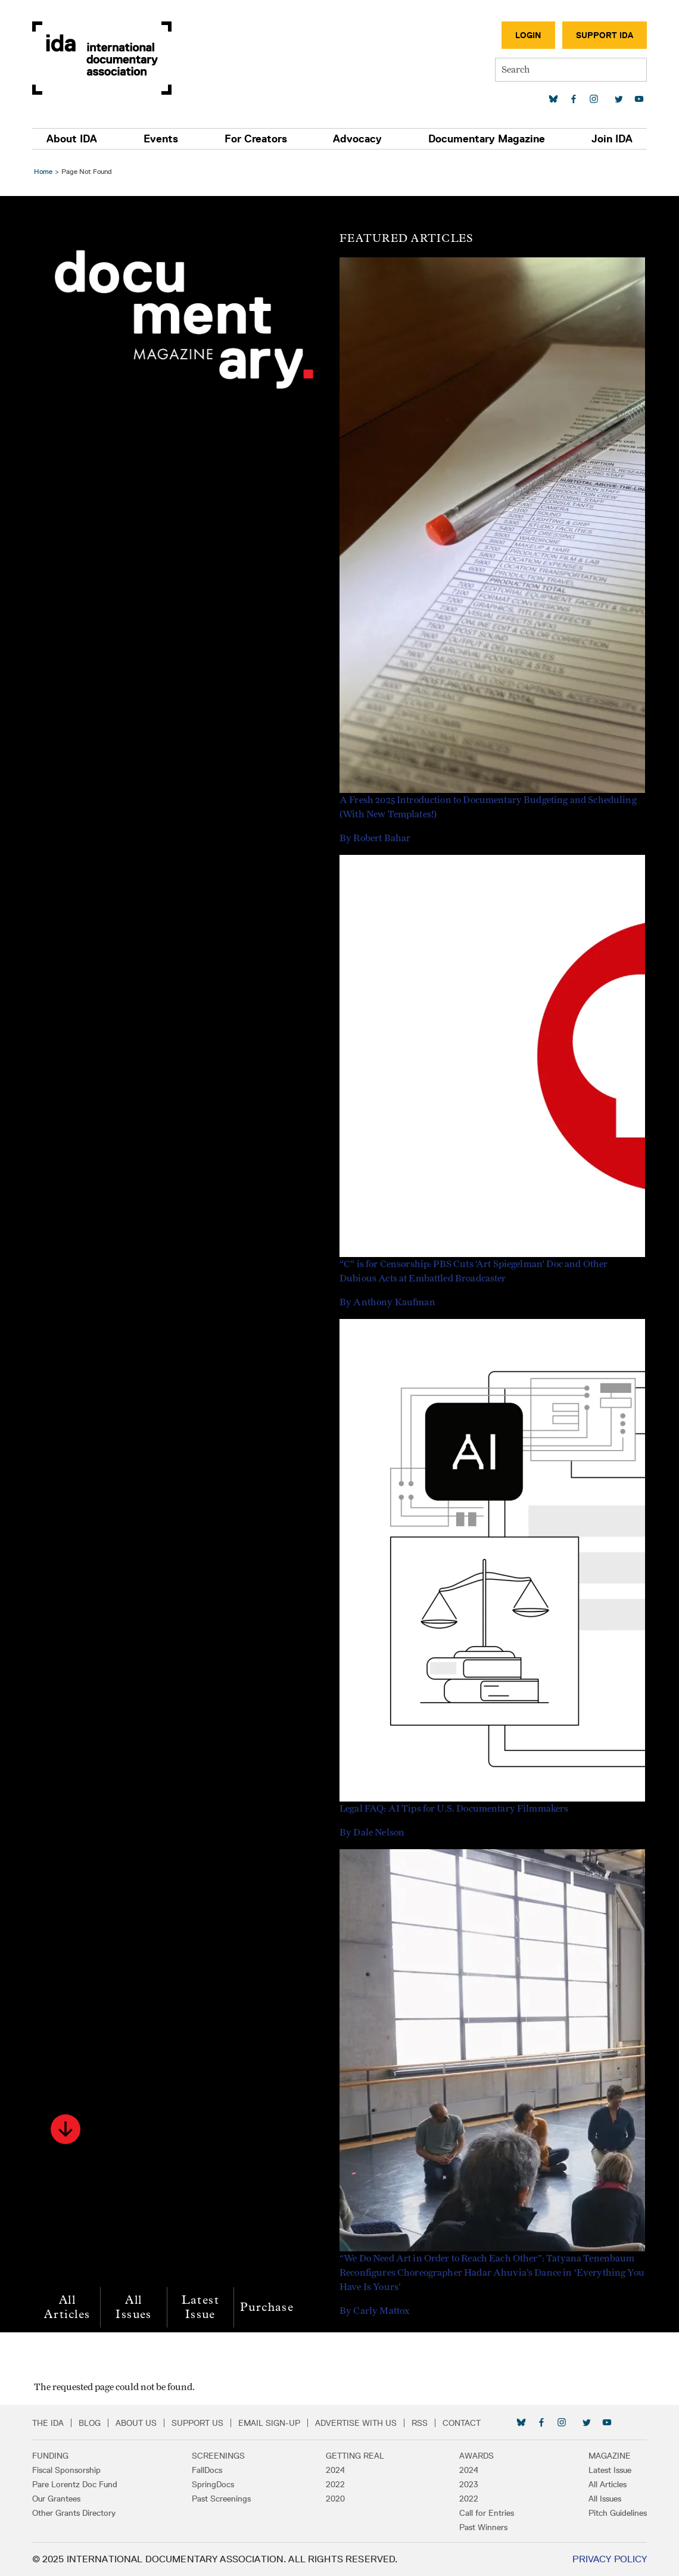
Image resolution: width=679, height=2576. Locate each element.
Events (161, 138)
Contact (463, 2423)
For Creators (256, 138)
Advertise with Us (357, 2423)
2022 (335, 2484)
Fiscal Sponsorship (67, 2470)
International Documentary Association (103, 58)
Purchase (268, 2307)
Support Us (199, 2423)
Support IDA (603, 35)
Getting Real (355, 2455)
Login (527, 35)
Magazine (608, 2455)
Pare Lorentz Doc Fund (76, 2484)
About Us (137, 2423)
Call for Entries (486, 2513)
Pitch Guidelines (616, 2513)
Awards (476, 2455)
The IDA (49, 2423)
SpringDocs (214, 2484)
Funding (51, 2455)
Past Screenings (222, 2498)
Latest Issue (201, 2307)
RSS (421, 2423)
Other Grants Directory (75, 2513)
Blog (91, 2423)
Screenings (219, 2455)
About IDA (73, 138)
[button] (67, 2129)
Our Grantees (57, 2498)
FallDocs (208, 2470)
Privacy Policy (608, 2559)
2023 (468, 2484)
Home (45, 171)
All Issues (135, 2307)
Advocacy (357, 138)
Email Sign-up (270, 2423)
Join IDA (610, 138)
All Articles (69, 2307)
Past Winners (483, 2527)
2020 (335, 2498)
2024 (335, 2470)
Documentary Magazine (486, 138)
